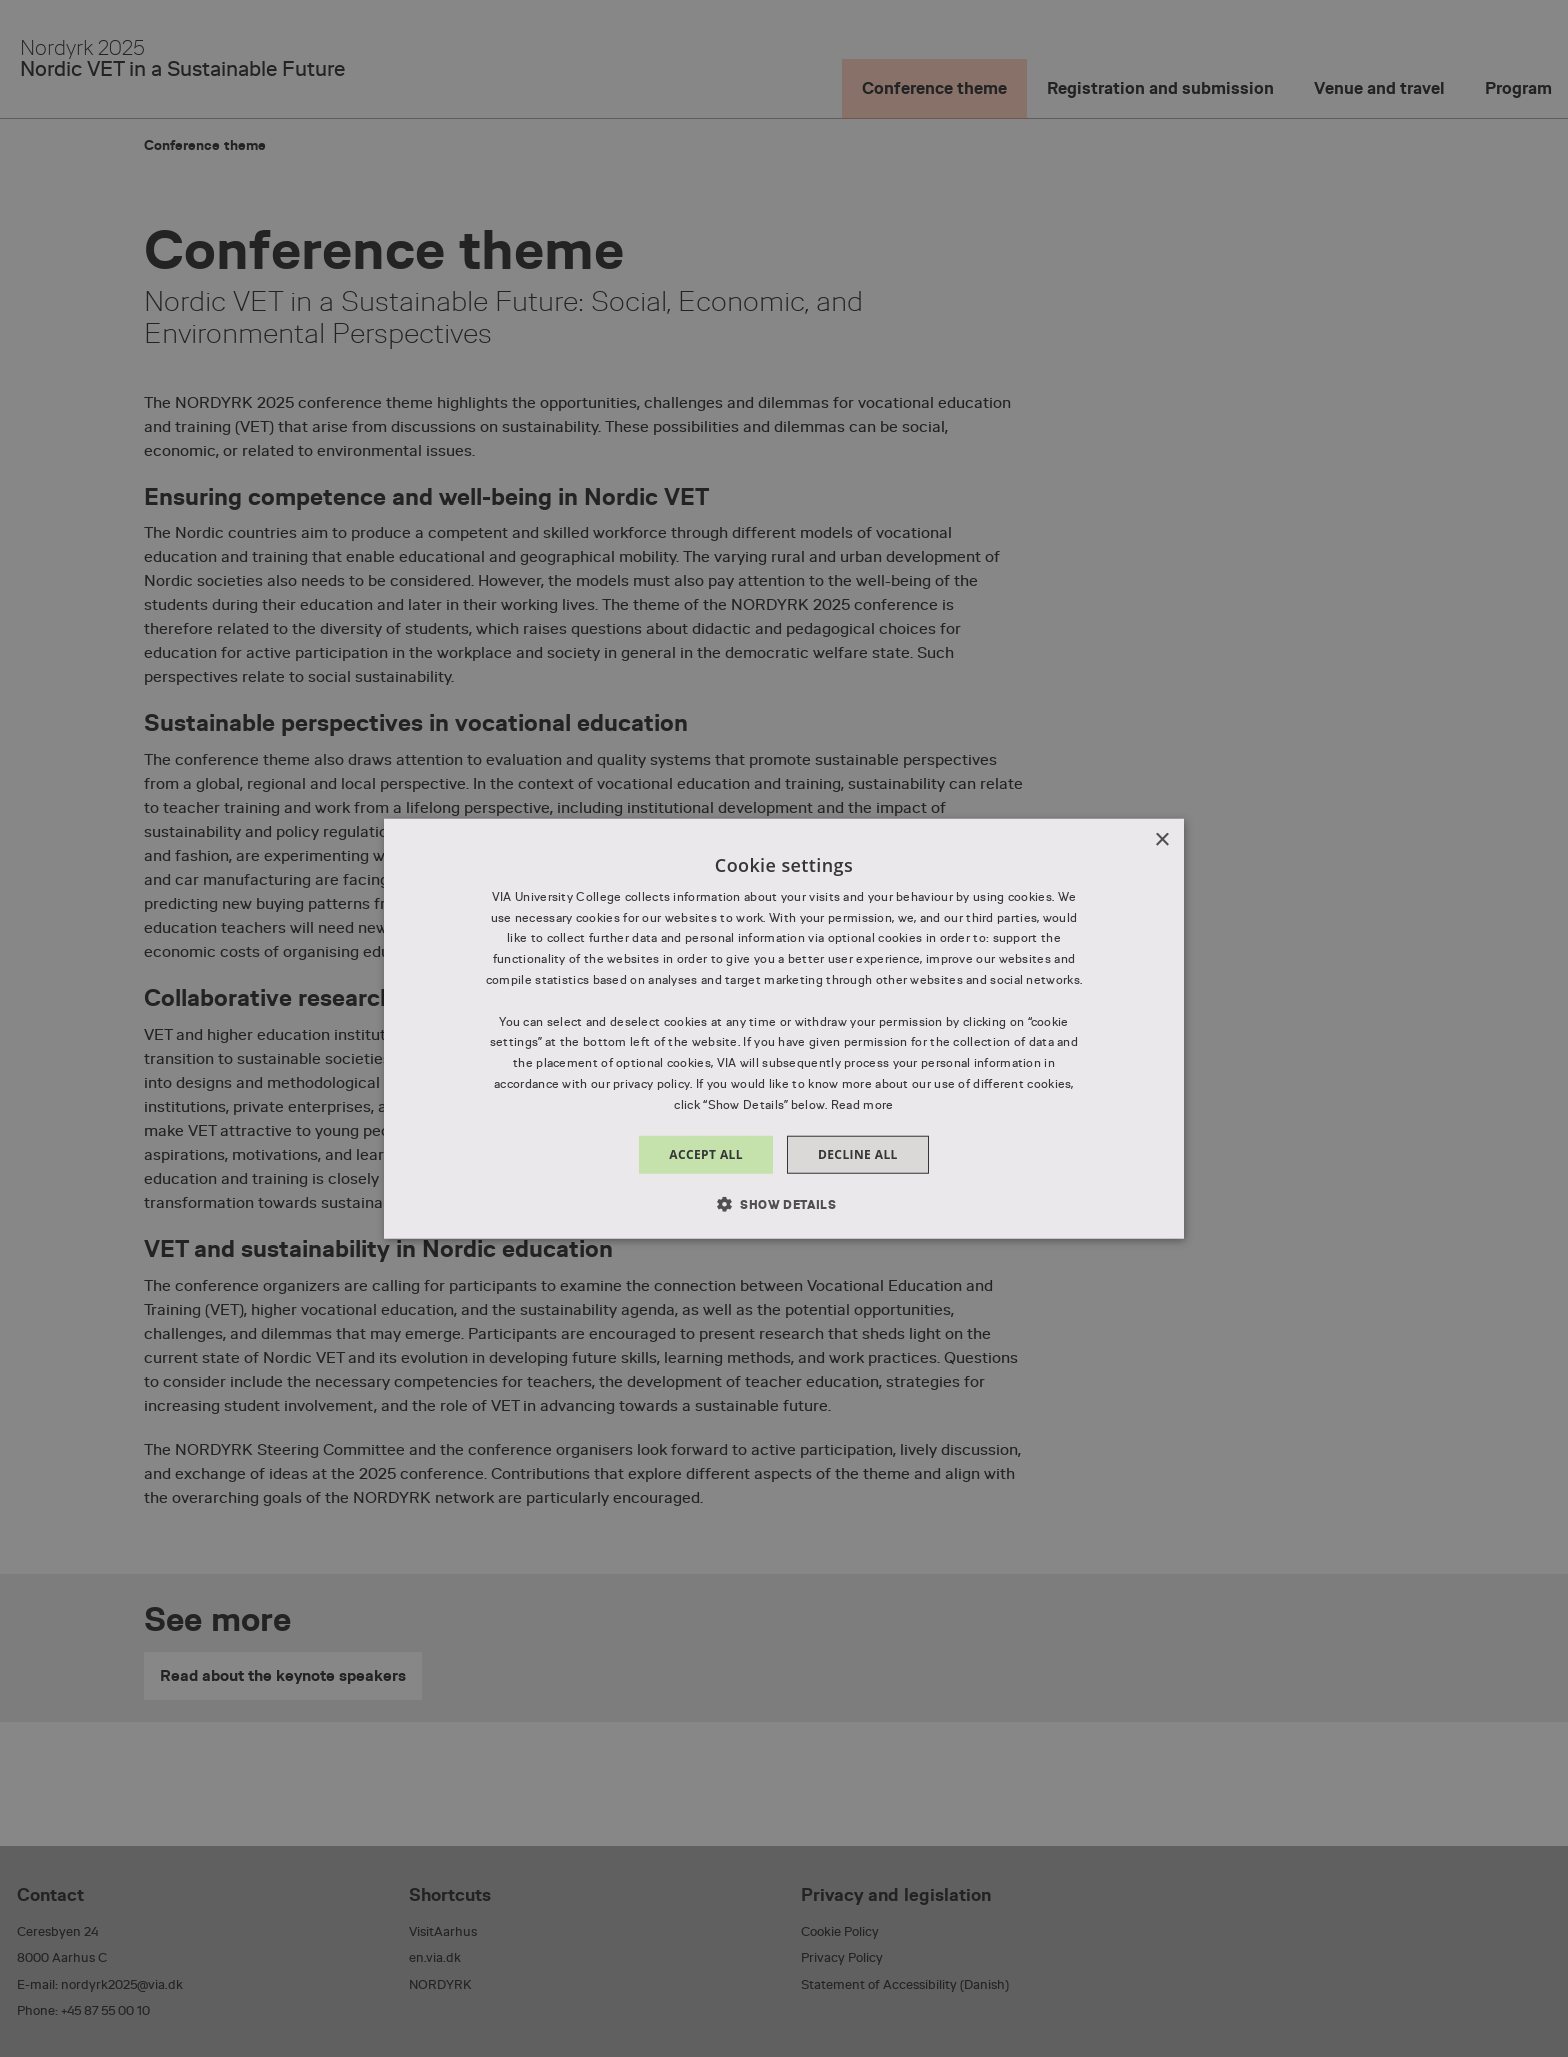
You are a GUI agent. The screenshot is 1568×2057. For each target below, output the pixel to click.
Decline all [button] (858, 1153)
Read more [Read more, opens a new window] (862, 1105)
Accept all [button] (706, 1153)
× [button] (1161, 839)
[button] (784, 1204)
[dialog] (784, 1028)
